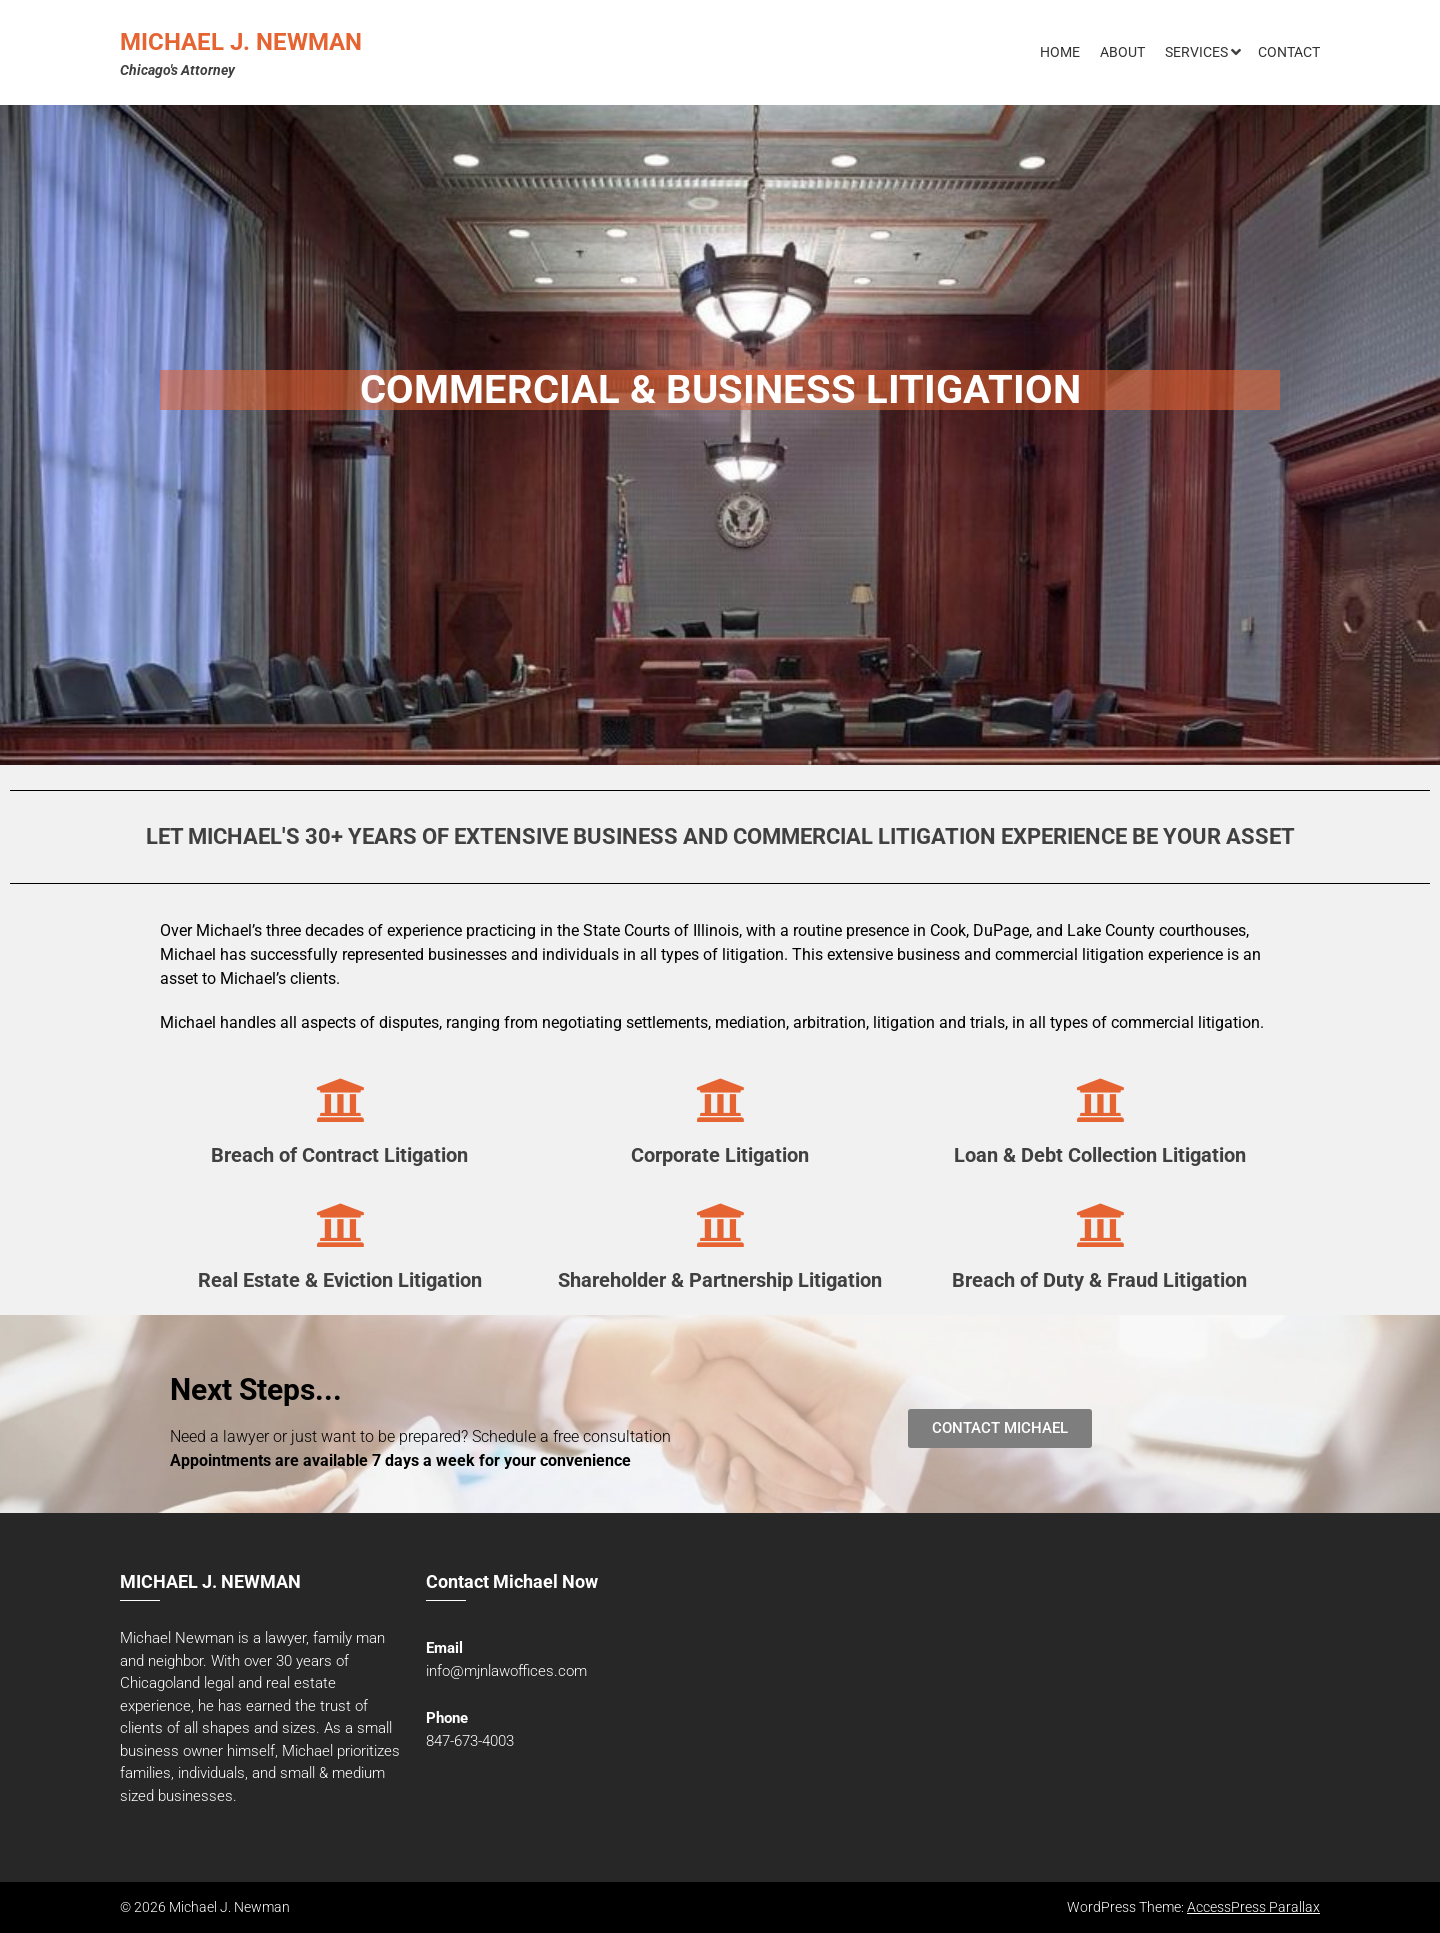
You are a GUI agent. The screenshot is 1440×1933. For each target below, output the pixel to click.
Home (1060, 52)
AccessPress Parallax (1253, 1907)
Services (1196, 52)
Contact (1289, 52)
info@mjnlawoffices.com (506, 1671)
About (1122, 52)
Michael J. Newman (241, 42)
